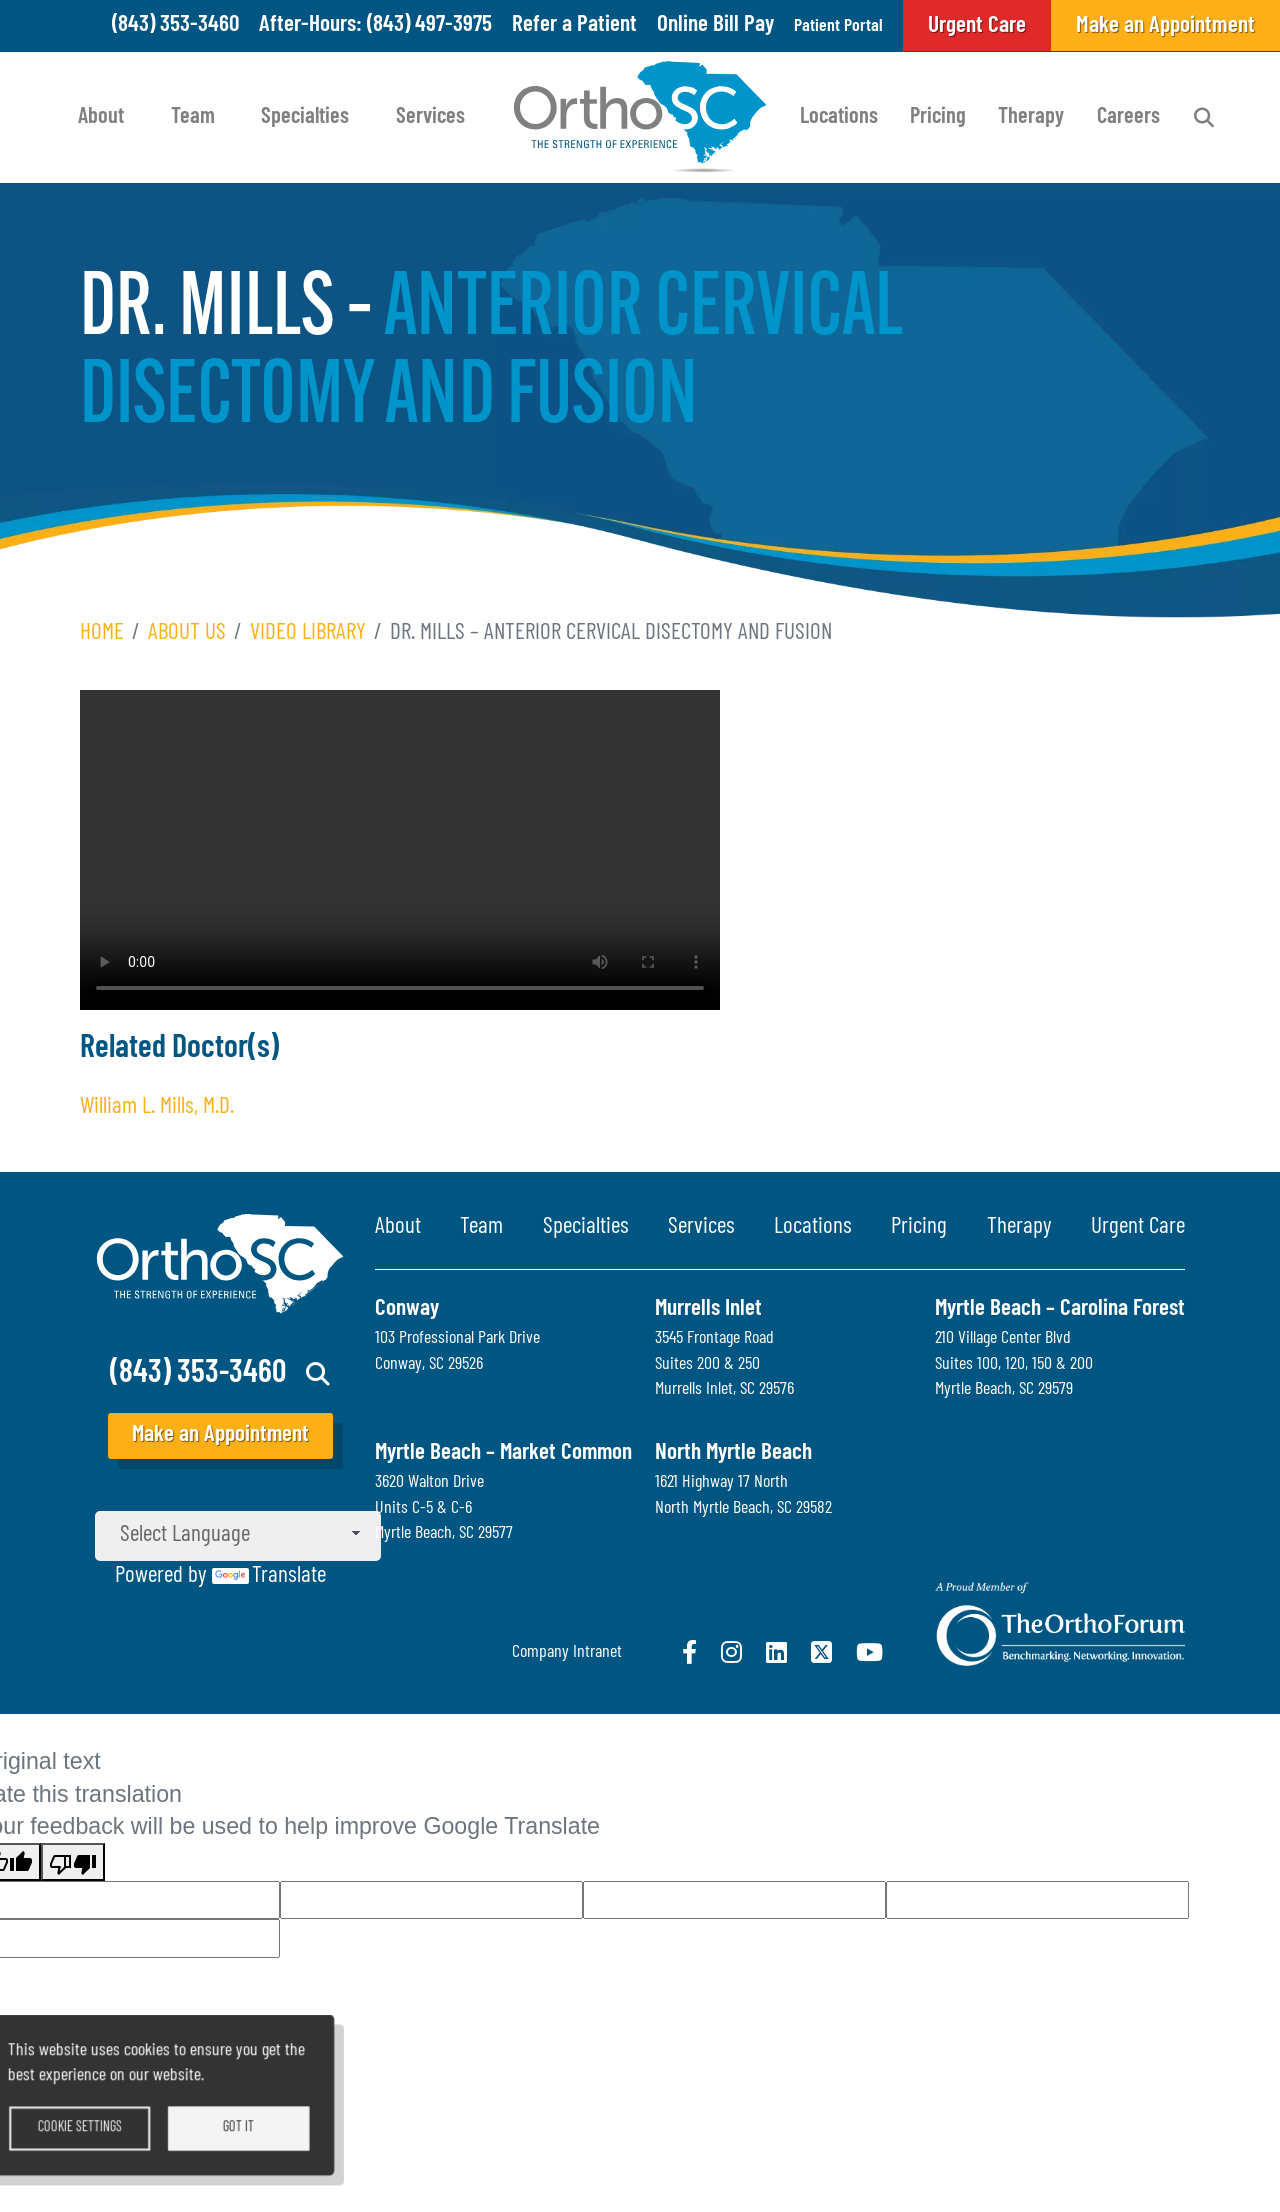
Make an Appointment (220, 1435)
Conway (407, 1309)
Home (102, 633)
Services (430, 117)
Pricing (938, 117)
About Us (187, 633)
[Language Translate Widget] (238, 1536)
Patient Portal (827, 25)
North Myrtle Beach (733, 1453)
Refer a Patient (550, 25)
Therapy (1031, 117)
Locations (839, 117)
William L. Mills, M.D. (157, 1107)
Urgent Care (1138, 1227)
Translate (269, 1576)
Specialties (305, 117)
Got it (275, 2142)
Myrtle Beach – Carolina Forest (1060, 1309)
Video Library (308, 633)
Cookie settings (116, 2142)
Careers (1128, 117)
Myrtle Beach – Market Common (503, 1453)
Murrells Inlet (708, 1309)
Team (193, 117)
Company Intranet (567, 1652)
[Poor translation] (73, 1862)
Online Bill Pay (691, 25)
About (101, 117)
